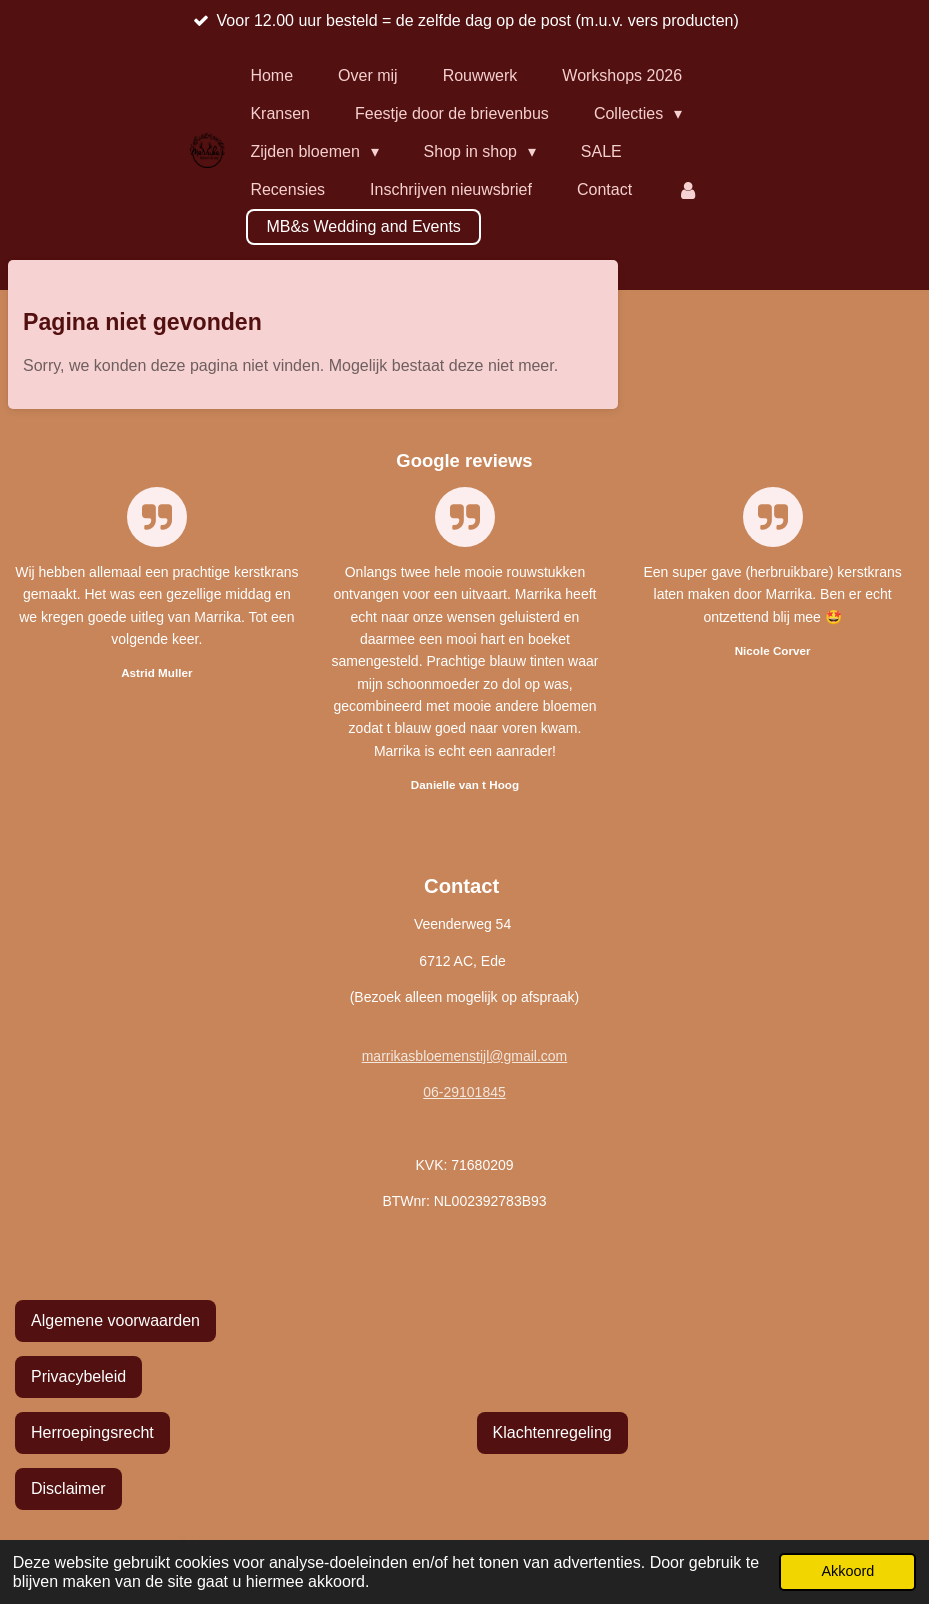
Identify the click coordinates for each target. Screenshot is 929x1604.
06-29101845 (464, 1092)
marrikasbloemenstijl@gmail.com (465, 1056)
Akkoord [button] (847, 1571)
